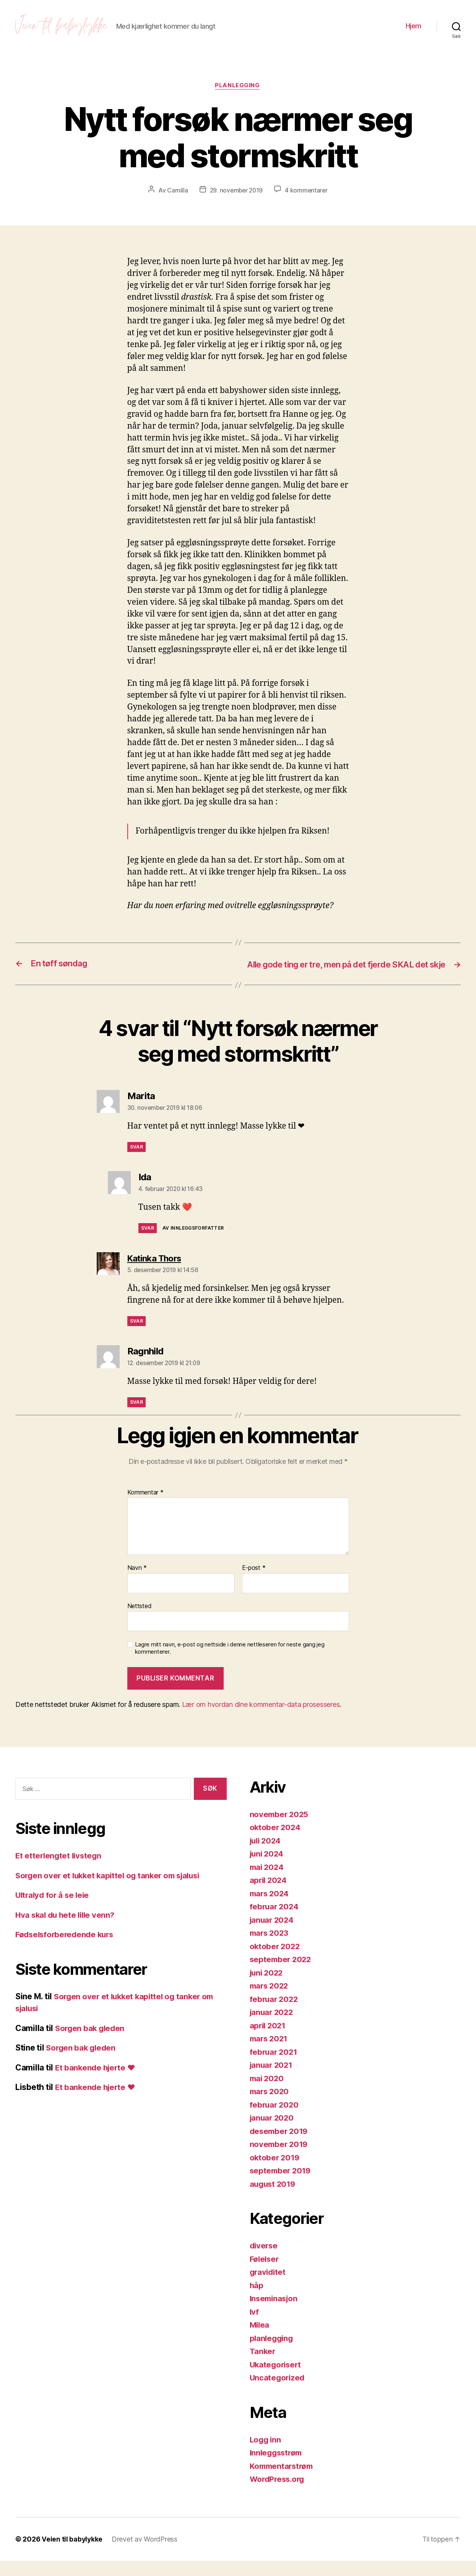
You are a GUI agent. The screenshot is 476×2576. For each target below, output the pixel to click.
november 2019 (280, 2159)
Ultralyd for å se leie (53, 1910)
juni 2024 (268, 1869)
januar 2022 (273, 2027)
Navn (137, 1583)
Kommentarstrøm (283, 2481)
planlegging (238, 89)
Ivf (254, 2327)
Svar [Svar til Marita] (136, 1162)
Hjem (413, 28)
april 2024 (269, 1895)
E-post (254, 1583)
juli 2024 (267, 1856)
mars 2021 (270, 2054)
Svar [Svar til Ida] (147, 1243)
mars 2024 (270, 1909)
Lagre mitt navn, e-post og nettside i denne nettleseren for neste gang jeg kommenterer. (230, 1664)
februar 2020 (275, 2120)
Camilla (176, 195)
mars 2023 (270, 1948)
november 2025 (280, 1829)
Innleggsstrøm (277, 2468)
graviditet (269, 2287)
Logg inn (266, 2455)
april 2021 (269, 2041)
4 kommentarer (307, 195)
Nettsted (139, 1621)
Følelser (265, 2274)
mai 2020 (268, 2093)
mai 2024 (268, 1882)
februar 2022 (275, 2014)
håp (257, 2300)
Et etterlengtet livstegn (59, 1871)
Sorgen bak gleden (91, 2043)
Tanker (263, 2366)
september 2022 (282, 1974)
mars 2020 (270, 2106)
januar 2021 (272, 2080)
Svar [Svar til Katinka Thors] (136, 1336)
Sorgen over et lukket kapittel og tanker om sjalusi (111, 1891)
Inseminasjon (275, 2313)
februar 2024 (275, 1922)
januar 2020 (273, 2133)
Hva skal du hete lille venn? (67, 1930)
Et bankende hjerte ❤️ (96, 2083)
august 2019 (274, 2199)
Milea (260, 2340)
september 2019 (281, 2186)
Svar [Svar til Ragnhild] (136, 1418)
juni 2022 (268, 1988)
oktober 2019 (275, 2173)
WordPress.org (279, 2494)
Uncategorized (278, 2393)
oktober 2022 (276, 1961)
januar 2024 (273, 1935)
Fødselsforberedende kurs (66, 1950)
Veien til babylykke (72, 2554)
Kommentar (145, 1507)
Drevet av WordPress (145, 2554)
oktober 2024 (276, 1842)
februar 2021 (274, 2067)
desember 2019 (280, 2146)
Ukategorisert (277, 2380)
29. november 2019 (235, 195)
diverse (264, 2261)
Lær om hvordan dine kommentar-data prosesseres (261, 1720)
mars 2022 (270, 2001)
